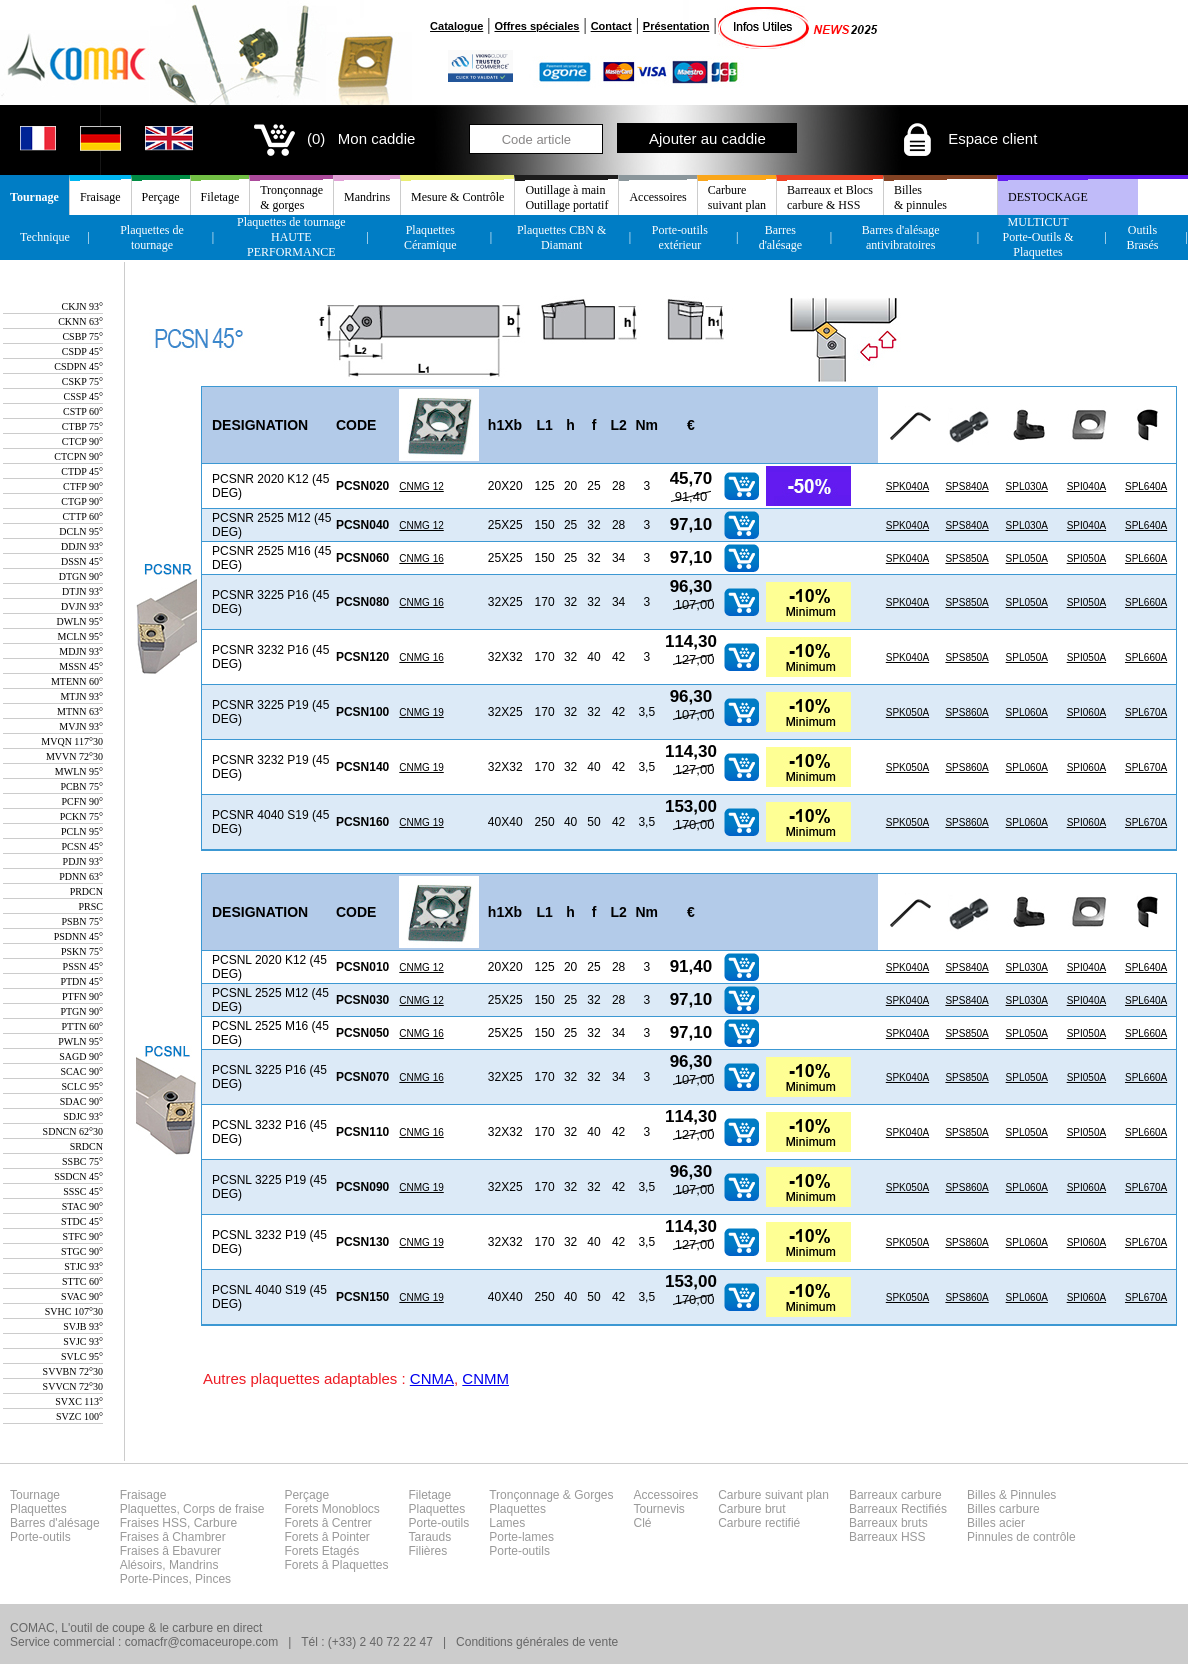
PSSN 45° (83, 966)
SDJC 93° (83, 1116)
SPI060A (1086, 712)
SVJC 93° (83, 1341)
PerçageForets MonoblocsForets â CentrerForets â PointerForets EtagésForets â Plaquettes (336, 1530)
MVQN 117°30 (72, 741)
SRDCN (86, 1146)
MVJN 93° (81, 726)
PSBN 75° (82, 921)
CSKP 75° (82, 381)
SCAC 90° (81, 1071)
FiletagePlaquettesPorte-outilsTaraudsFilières (439, 1523)
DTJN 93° (82, 591)
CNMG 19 (421, 712)
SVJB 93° (83, 1326)
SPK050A (907, 712)
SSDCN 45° (78, 1176)
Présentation (676, 26)
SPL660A (1146, 558)
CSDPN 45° (78, 366)
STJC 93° (83, 1266)
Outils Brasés (1142, 237)
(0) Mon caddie (332, 138)
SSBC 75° (82, 1161)
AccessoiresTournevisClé (666, 1509)
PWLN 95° (80, 1041)
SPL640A (1146, 486)
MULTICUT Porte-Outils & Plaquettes (1038, 237)
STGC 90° (82, 1251)
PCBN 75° (81, 786)
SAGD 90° (81, 1056)
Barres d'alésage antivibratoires (901, 237)
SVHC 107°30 (74, 1311)
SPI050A (1086, 558)
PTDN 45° (81, 981)
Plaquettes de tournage (152, 237)
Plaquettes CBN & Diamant (561, 237)
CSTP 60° (83, 411)
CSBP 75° (82, 336)
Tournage (34, 197)
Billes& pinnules (920, 197)
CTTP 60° (82, 516)
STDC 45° (82, 1221)
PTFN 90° (82, 996)
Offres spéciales (536, 26)
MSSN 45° (81, 666)
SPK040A (907, 486)
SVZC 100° (79, 1416)
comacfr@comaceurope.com (202, 1642)
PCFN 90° (82, 801)
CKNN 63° (80, 321)
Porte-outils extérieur (680, 237)
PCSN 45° (82, 846)
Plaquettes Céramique (430, 237)
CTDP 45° (82, 471)
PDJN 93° (83, 861)
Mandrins (367, 197)
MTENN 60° (77, 681)
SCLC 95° (82, 1086)
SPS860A (966, 712)
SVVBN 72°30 (73, 1371)
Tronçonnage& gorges (291, 197)
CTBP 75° (82, 426)
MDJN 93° (81, 651)
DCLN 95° (81, 531)
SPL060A (1027, 712)
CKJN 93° (82, 306)
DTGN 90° (81, 576)
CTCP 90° (82, 441)
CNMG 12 (421, 486)
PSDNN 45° (78, 936)
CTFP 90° (83, 486)
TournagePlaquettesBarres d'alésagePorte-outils (55, 1516)
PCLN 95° (82, 831)
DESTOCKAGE (1048, 197)
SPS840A (966, 486)
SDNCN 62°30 (73, 1131)
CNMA (432, 1378)
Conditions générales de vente (537, 1642)
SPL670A (1146, 712)
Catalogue (456, 26)
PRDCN (86, 891)
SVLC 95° (82, 1356)
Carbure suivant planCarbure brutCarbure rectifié (773, 1509)
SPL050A (1027, 558)
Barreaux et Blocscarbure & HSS (830, 197)
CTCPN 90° (78, 456)
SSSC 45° (83, 1191)
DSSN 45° (82, 561)
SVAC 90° (82, 1296)
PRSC (91, 906)
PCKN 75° (81, 816)
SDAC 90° (81, 1101)
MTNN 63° (80, 711)
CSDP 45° (82, 351)
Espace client (968, 138)
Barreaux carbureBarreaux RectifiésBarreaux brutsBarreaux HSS (898, 1516)
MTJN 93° (81, 696)
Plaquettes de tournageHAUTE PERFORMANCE (291, 237)
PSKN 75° (82, 951)
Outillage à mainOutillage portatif (566, 197)
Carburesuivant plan (737, 197)
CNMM (485, 1378)
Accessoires (657, 197)
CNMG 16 (421, 558)
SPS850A (966, 558)
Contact (611, 26)
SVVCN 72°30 (73, 1386)
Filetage (220, 197)
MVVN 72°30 (74, 756)
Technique (45, 237)
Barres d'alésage (780, 237)
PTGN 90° (81, 1011)
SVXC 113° (79, 1401)
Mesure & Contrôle (457, 197)
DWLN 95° (80, 621)
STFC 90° (83, 1236)
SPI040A (1086, 486)
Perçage (161, 197)
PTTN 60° (83, 1026)
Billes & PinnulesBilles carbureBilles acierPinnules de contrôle (1021, 1516)
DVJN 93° (82, 606)
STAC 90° (82, 1206)
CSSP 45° (83, 396)
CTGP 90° (82, 501)
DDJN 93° (82, 546)
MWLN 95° (79, 771)
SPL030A (1027, 486)
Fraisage (100, 197)
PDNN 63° (81, 876)
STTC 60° (82, 1281)
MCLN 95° (80, 636)
